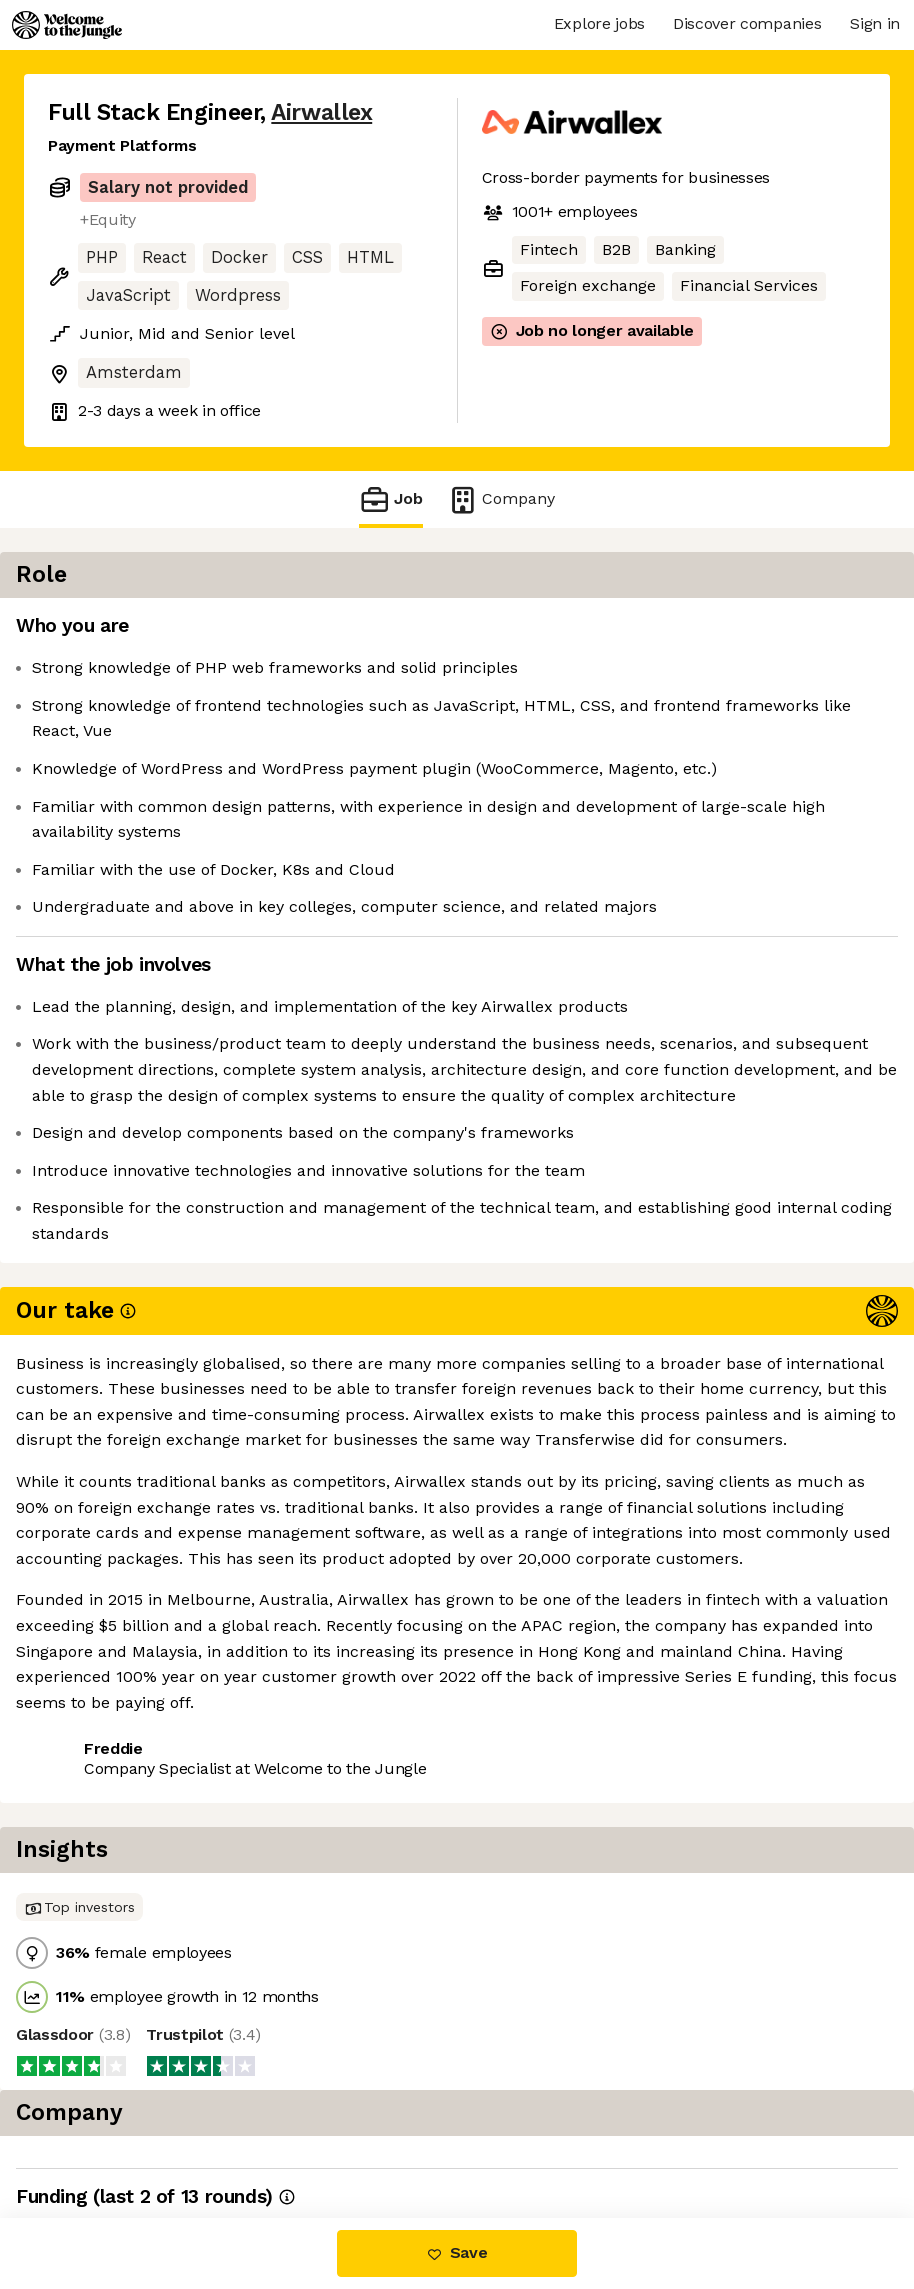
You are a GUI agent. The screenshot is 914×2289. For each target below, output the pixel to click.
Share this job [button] (103, 1644)
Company (501, 499)
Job (391, 499)
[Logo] (67, 25)
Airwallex (321, 112)
